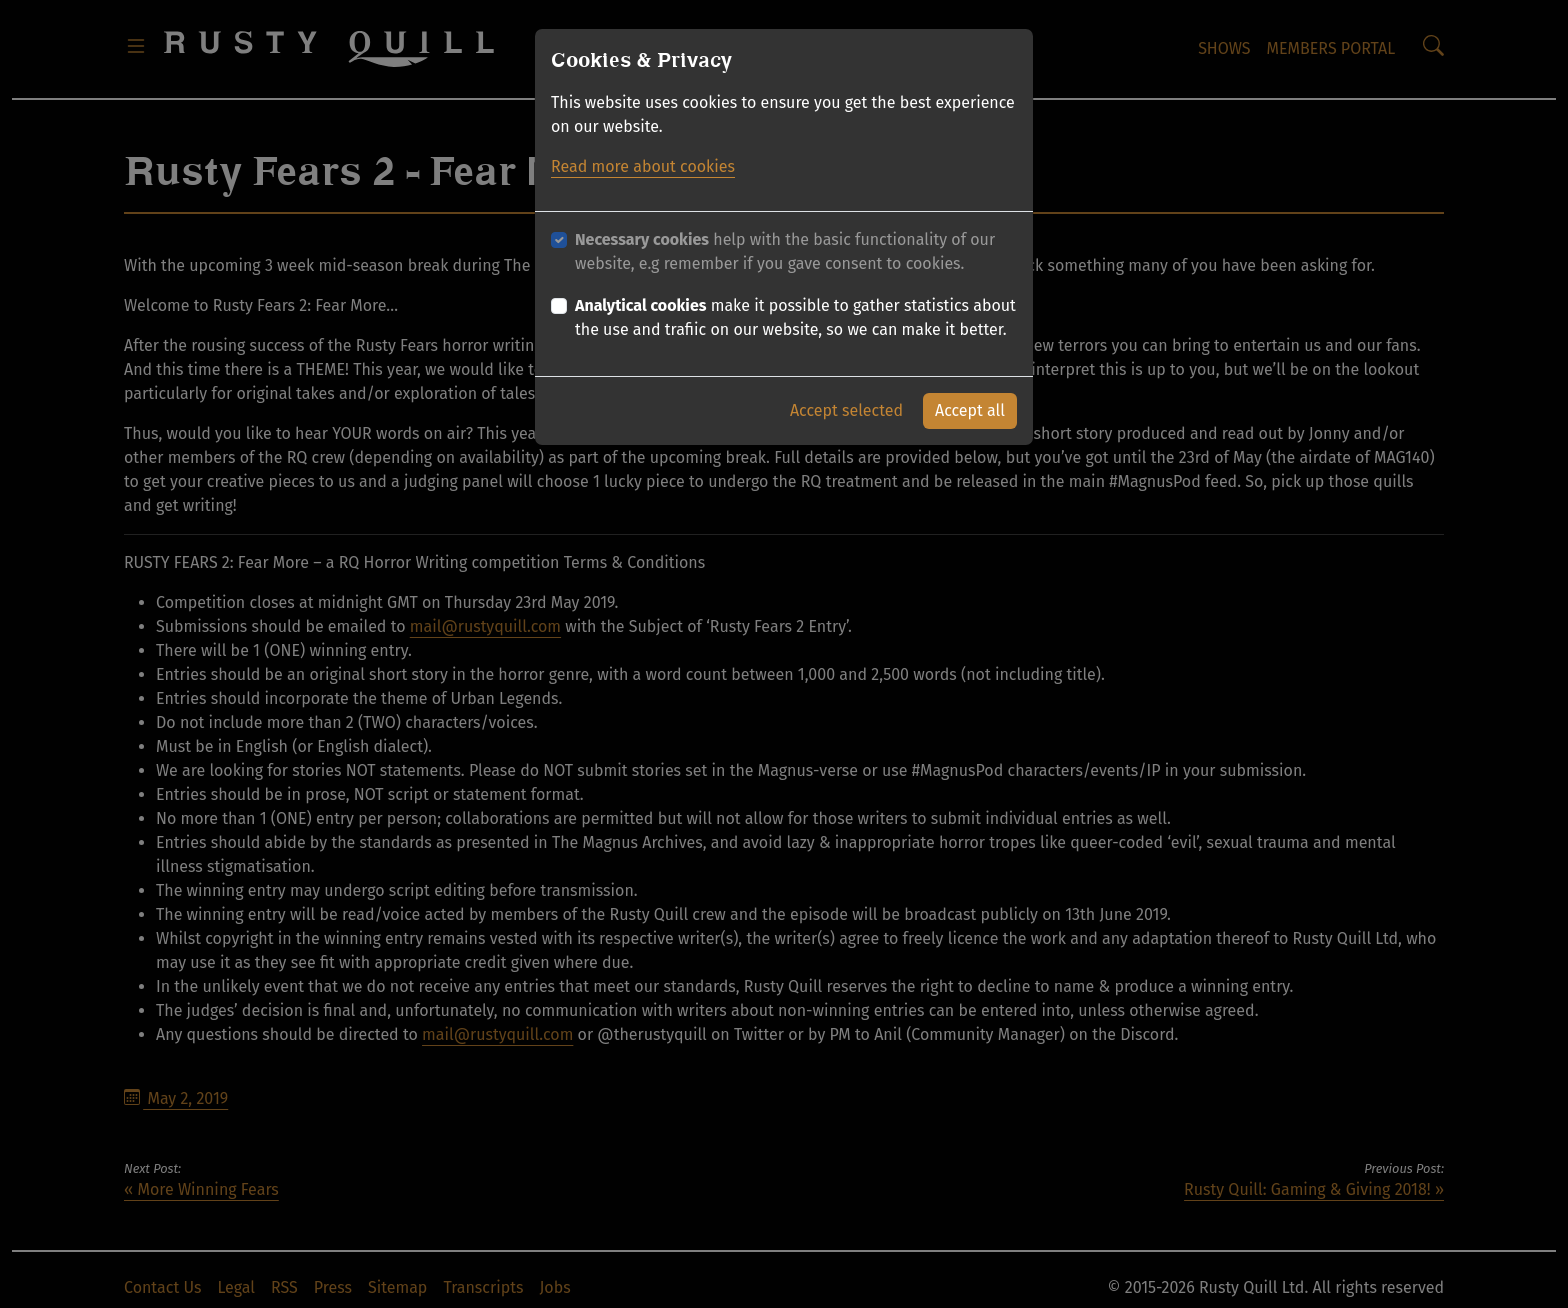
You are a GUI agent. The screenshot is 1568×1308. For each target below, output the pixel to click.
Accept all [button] (970, 410)
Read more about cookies (643, 166)
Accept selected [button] (846, 410)
